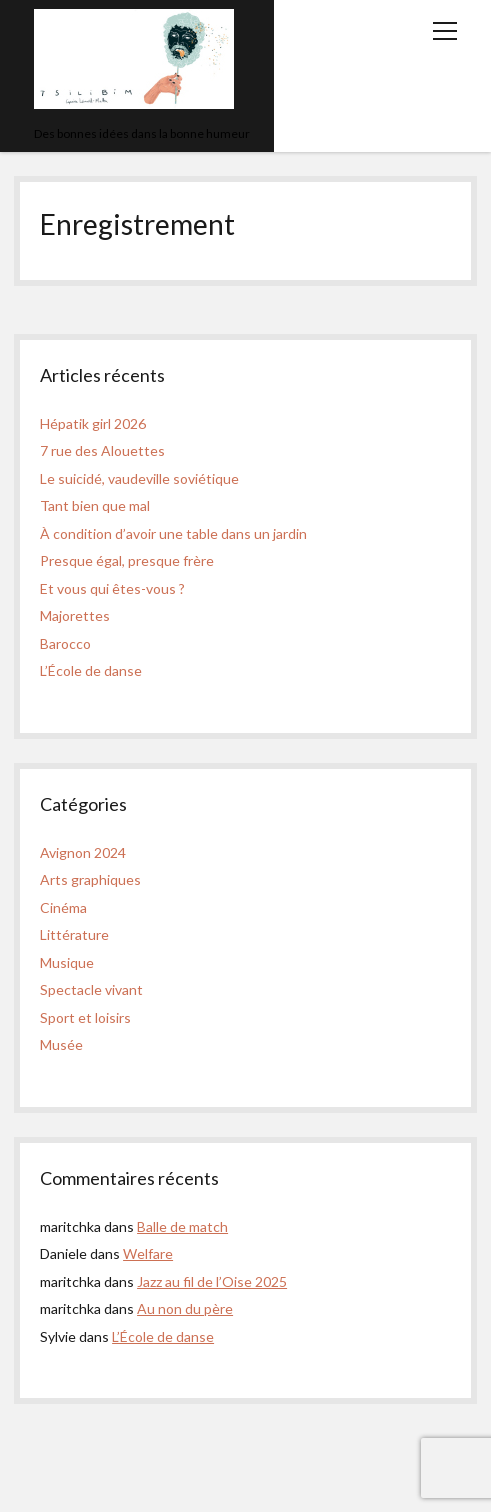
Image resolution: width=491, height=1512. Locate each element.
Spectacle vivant (91, 989)
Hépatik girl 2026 (93, 423)
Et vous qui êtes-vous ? (112, 588)
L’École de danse (91, 670)
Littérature (74, 934)
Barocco (65, 643)
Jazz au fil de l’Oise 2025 (212, 1281)
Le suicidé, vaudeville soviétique (139, 478)
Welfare (148, 1253)
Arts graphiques (90, 879)
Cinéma (63, 907)
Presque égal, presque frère (127, 560)
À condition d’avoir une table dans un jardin (173, 533)
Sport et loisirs (85, 1017)
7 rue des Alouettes (102, 450)
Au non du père (185, 1308)
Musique (67, 962)
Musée (61, 1044)
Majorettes (75, 615)
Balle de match (182, 1226)
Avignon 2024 (83, 852)
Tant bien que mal (95, 505)
